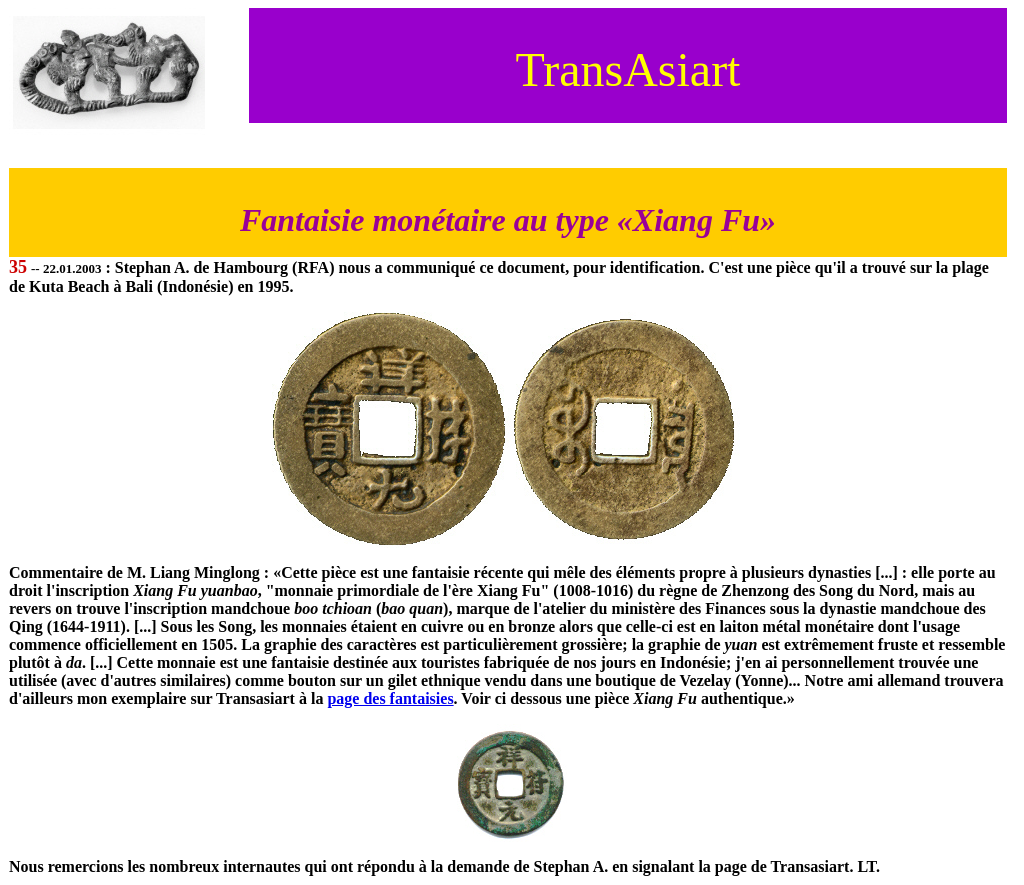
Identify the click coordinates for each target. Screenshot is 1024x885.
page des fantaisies (390, 698)
